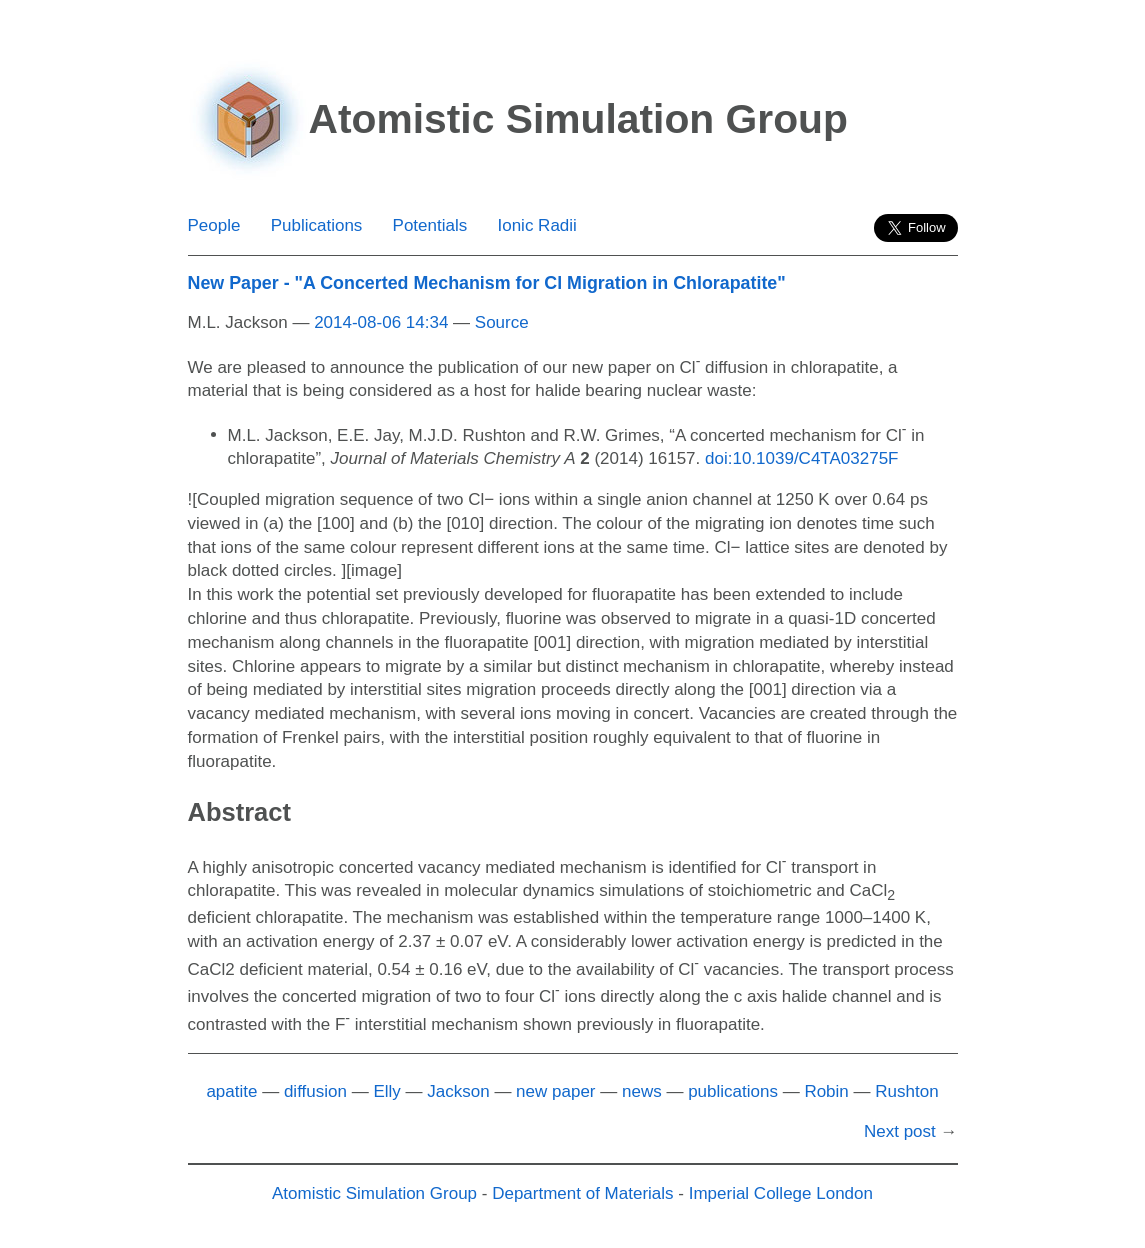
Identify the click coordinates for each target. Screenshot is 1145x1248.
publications (733, 1091)
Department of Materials (582, 1193)
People (214, 225)
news (642, 1091)
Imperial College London (781, 1193)
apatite (231, 1091)
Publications (317, 225)
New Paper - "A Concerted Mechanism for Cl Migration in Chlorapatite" (487, 283)
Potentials (430, 225)
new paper (555, 1091)
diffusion (315, 1091)
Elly (386, 1091)
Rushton (906, 1091)
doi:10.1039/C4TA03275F (801, 458)
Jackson (458, 1091)
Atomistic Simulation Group (374, 1193)
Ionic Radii (536, 225)
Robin (826, 1091)
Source (502, 322)
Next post (900, 1131)
